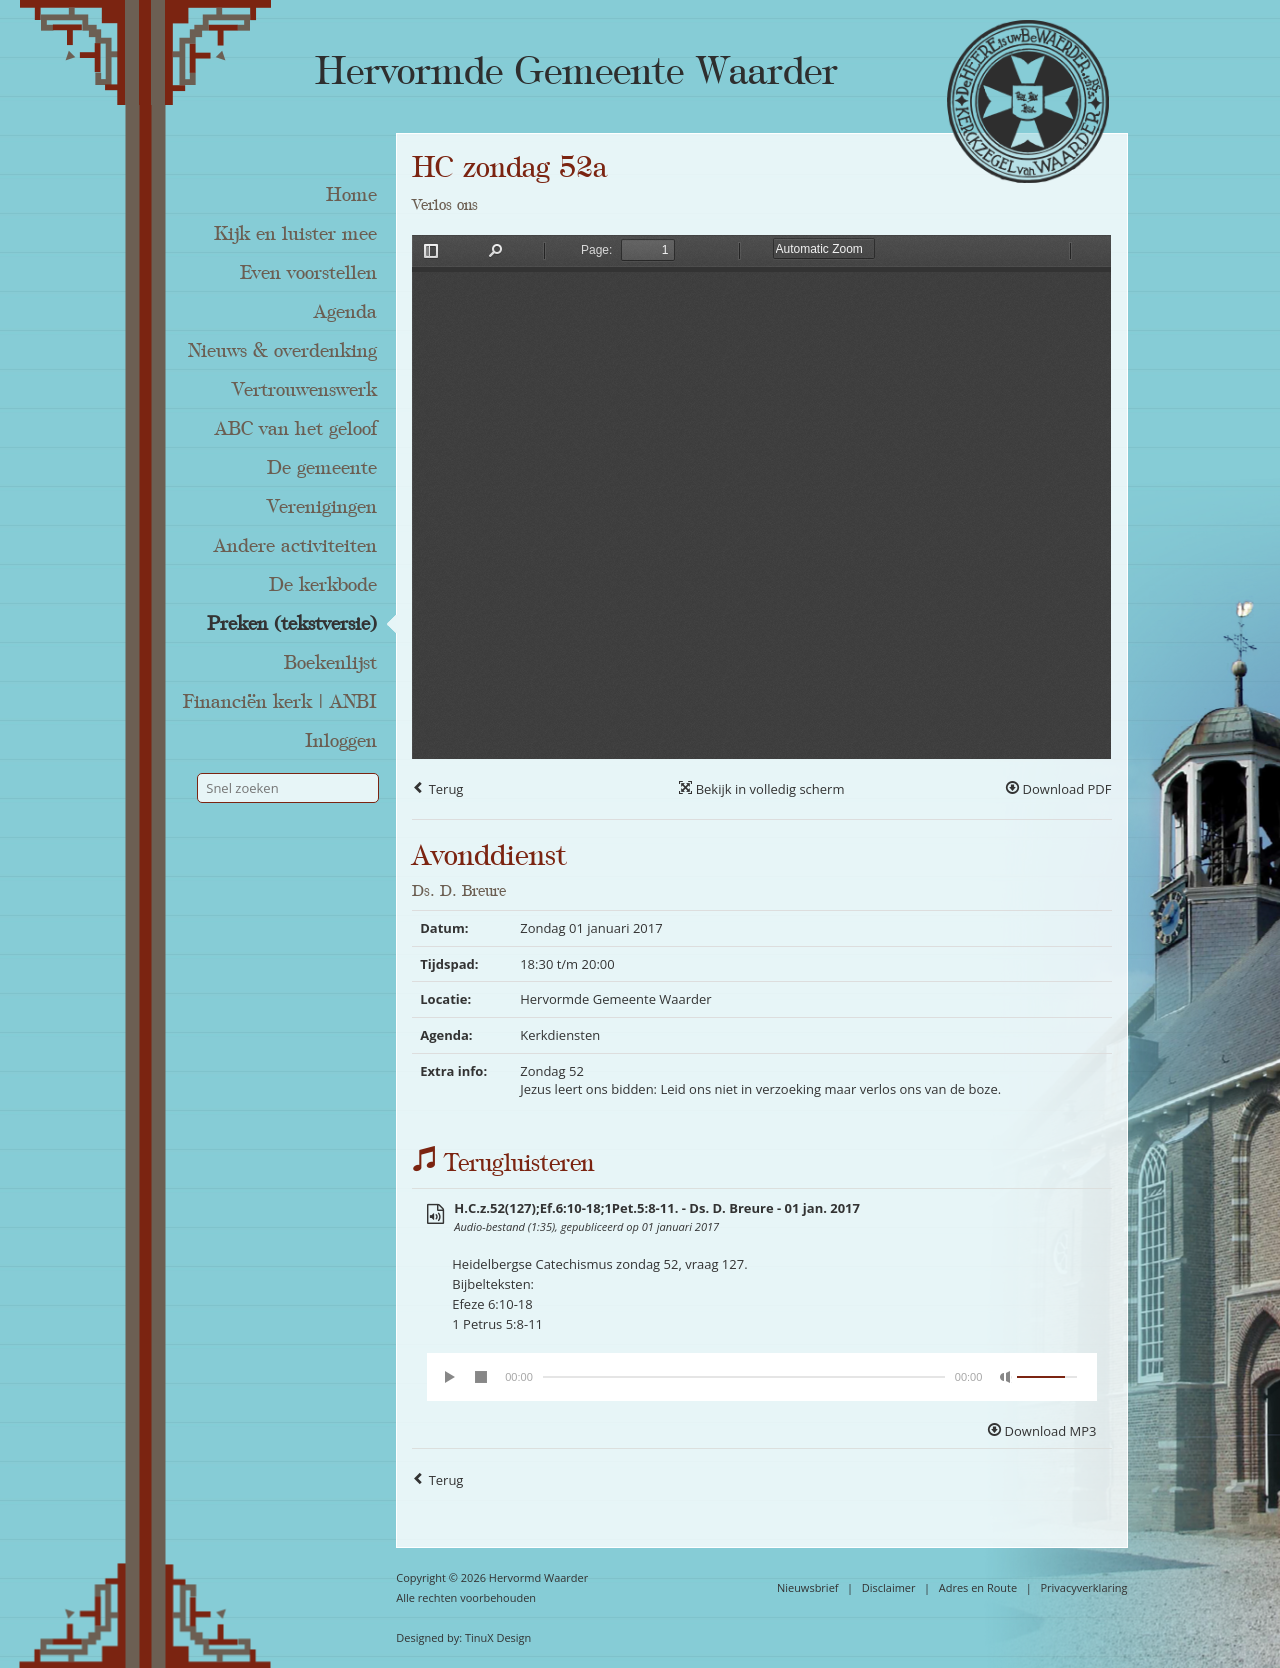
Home (351, 195)
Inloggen (341, 741)
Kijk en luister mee (295, 234)
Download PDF (1058, 789)
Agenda (345, 312)
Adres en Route (978, 1587)
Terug (437, 789)
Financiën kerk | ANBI (280, 702)
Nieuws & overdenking (282, 351)
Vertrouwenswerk (304, 390)
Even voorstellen (308, 273)
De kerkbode (323, 585)
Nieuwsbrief (808, 1587)
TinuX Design (498, 1637)
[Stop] (481, 1377)
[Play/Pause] (451, 1377)
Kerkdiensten (560, 1035)
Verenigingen (322, 507)
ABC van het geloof (296, 429)
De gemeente (322, 468)
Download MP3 (1042, 1431)
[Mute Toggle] (1006, 1377)
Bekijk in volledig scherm (761, 789)
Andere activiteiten (295, 546)
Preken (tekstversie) (292, 624)
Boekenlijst (330, 663)
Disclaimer (889, 1587)
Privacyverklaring (1083, 1587)
